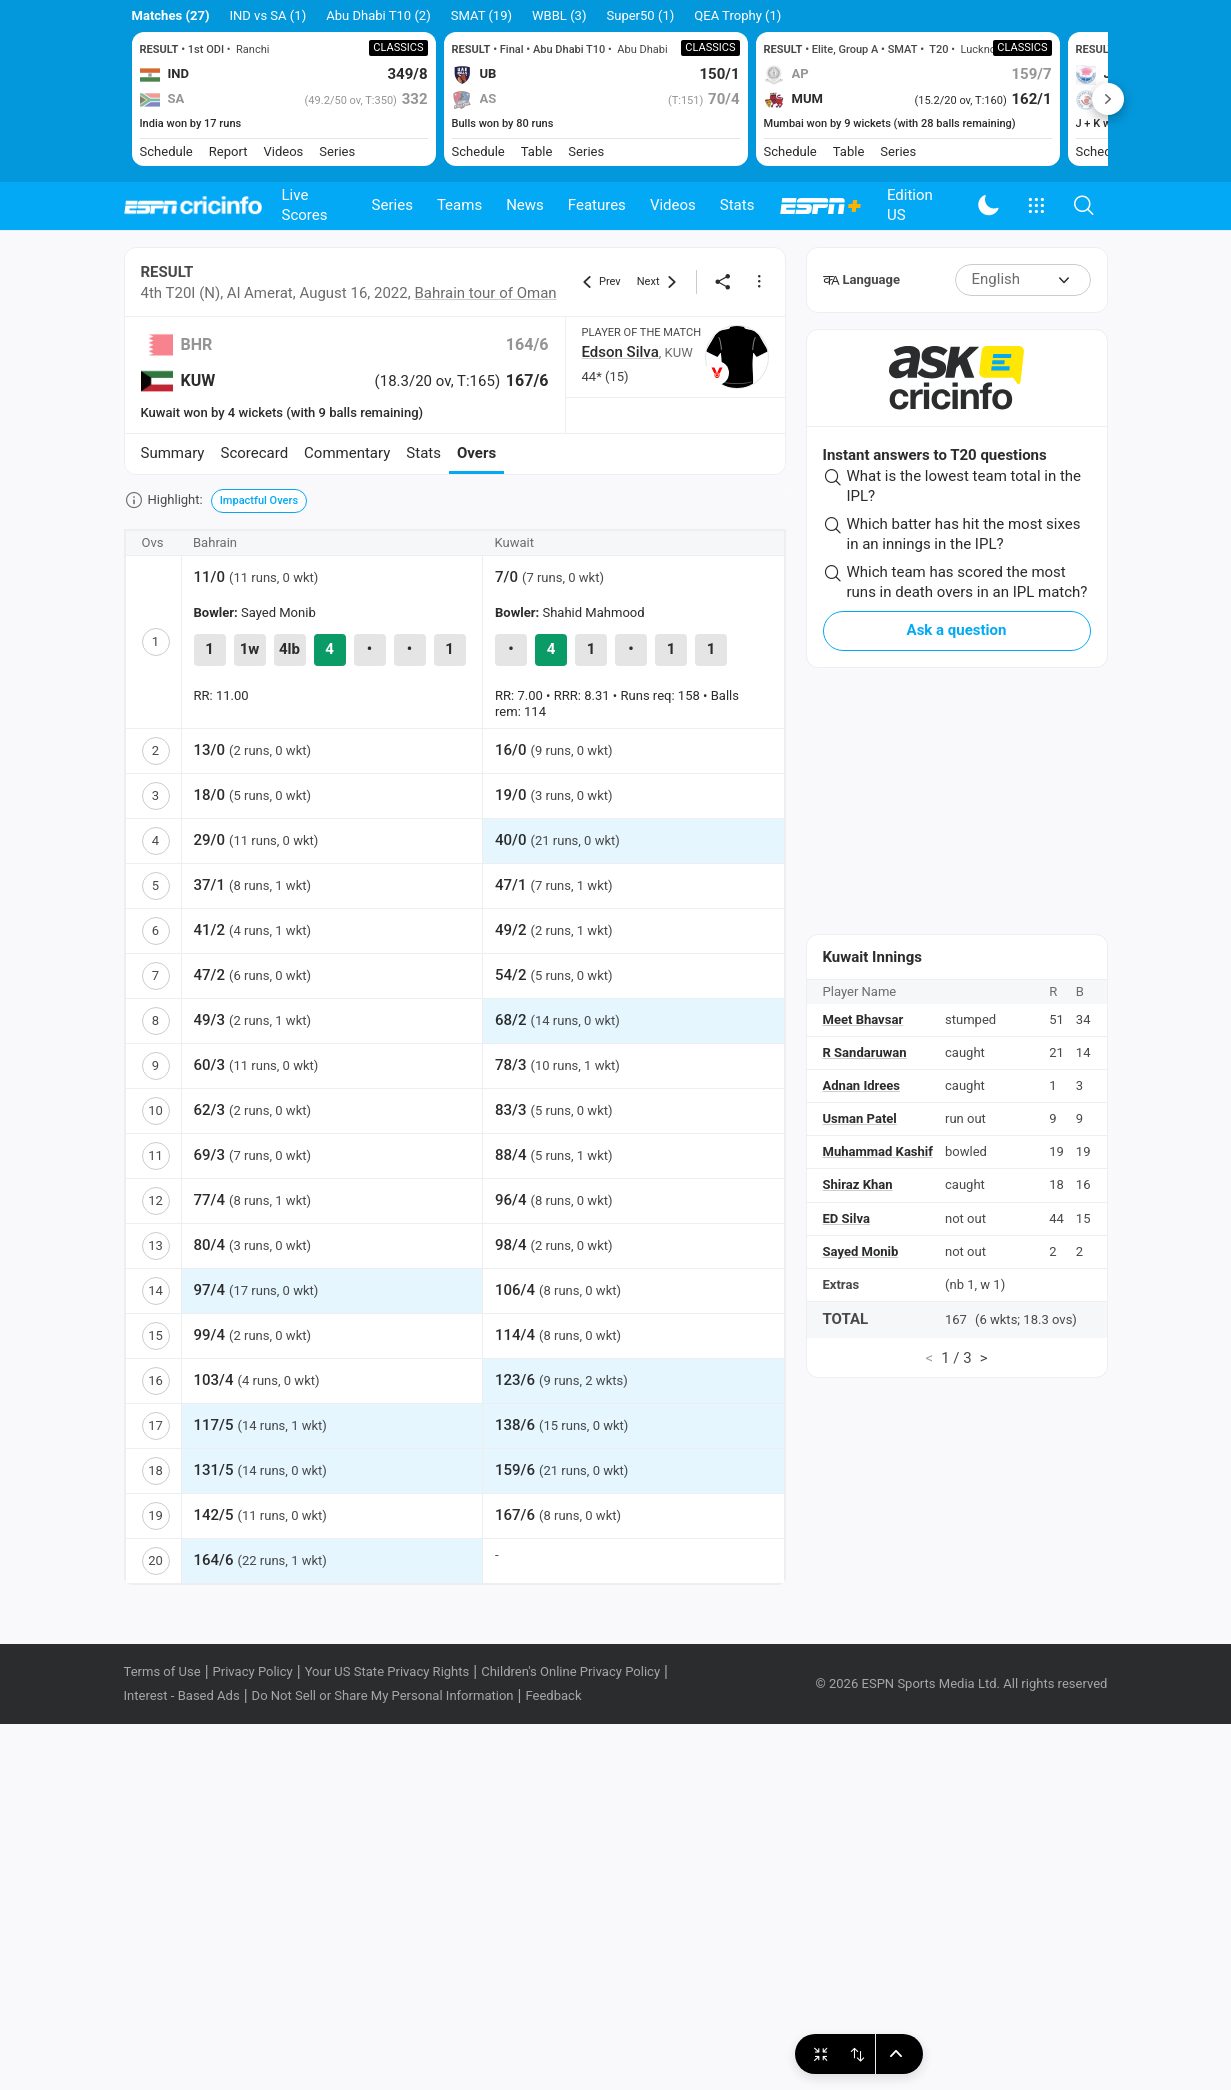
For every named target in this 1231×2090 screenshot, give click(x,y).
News (525, 205)
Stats (737, 205)
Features (597, 205)
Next (1108, 99)
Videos (673, 205)
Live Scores (305, 205)
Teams (459, 205)
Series (392, 205)
